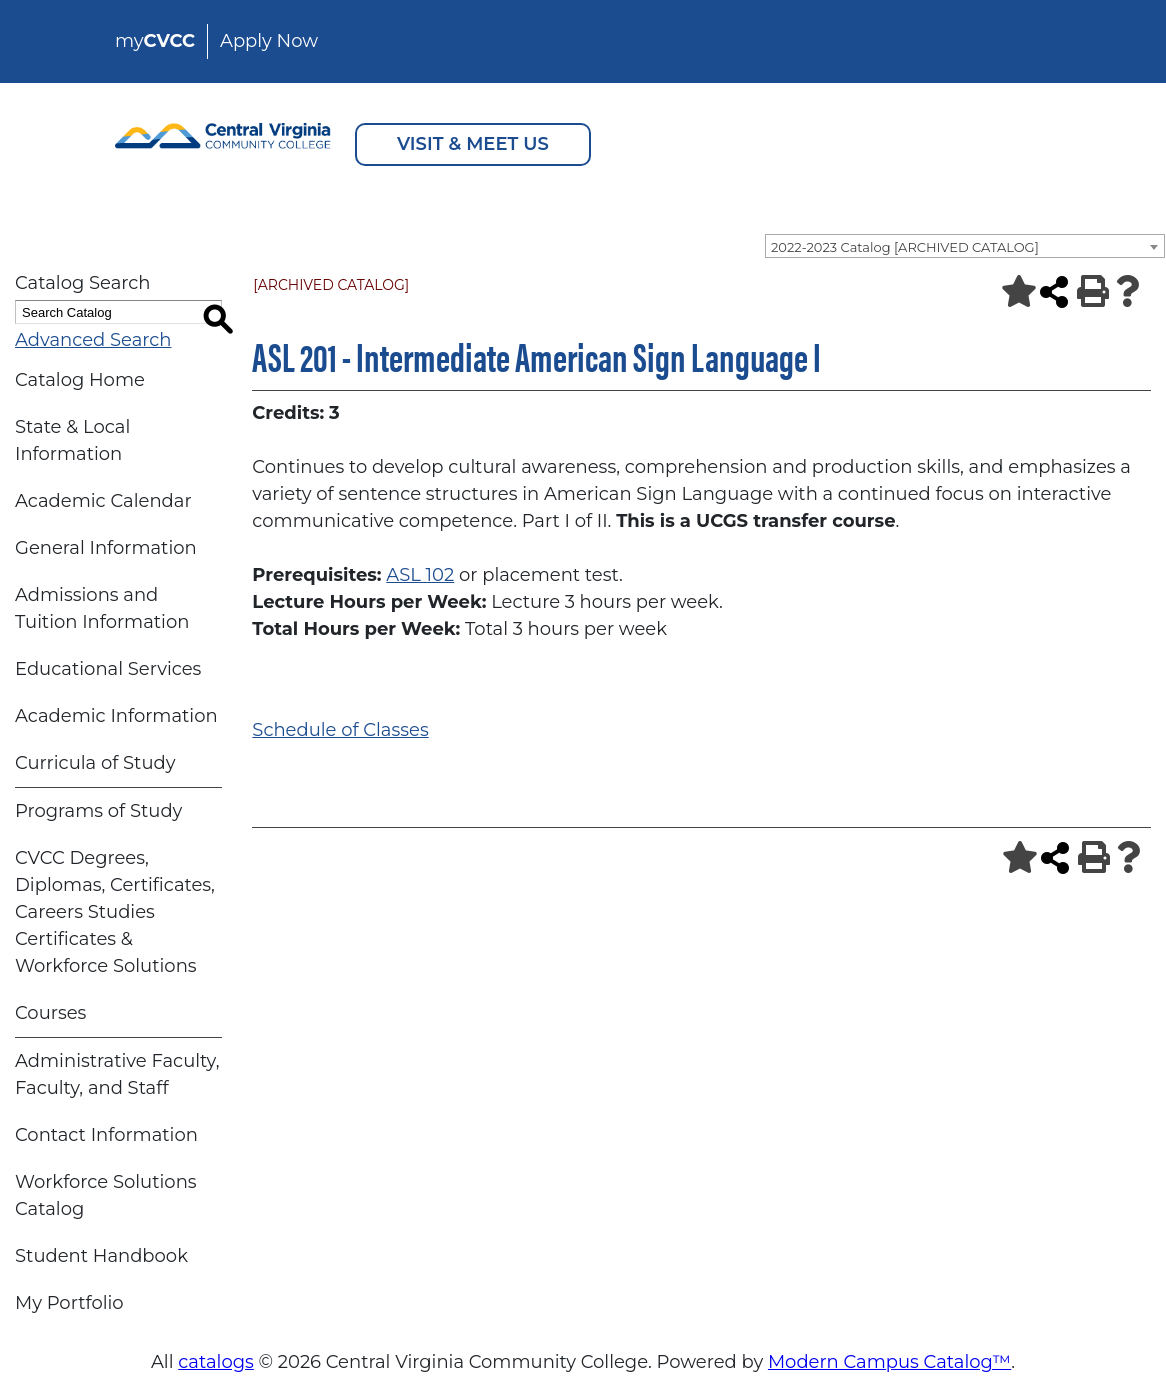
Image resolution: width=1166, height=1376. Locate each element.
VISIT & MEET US (473, 144)
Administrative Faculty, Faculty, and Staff (117, 1074)
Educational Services (108, 669)
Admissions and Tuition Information (102, 608)
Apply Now (269, 41)
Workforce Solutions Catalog (106, 1195)
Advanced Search (93, 340)
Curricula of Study (95, 763)
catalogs (216, 1362)
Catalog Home (80, 380)
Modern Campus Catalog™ (889, 1362)
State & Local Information (72, 440)
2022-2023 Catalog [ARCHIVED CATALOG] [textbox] (905, 247)
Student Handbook (101, 1256)
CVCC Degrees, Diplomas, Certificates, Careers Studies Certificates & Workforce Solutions (115, 912)
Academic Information (116, 716)
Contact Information (106, 1135)
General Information (106, 548)
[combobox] (965, 246)
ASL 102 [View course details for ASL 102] (420, 575)
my (155, 41)
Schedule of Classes (340, 730)
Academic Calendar (103, 501)
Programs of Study (98, 811)
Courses (50, 1013)
